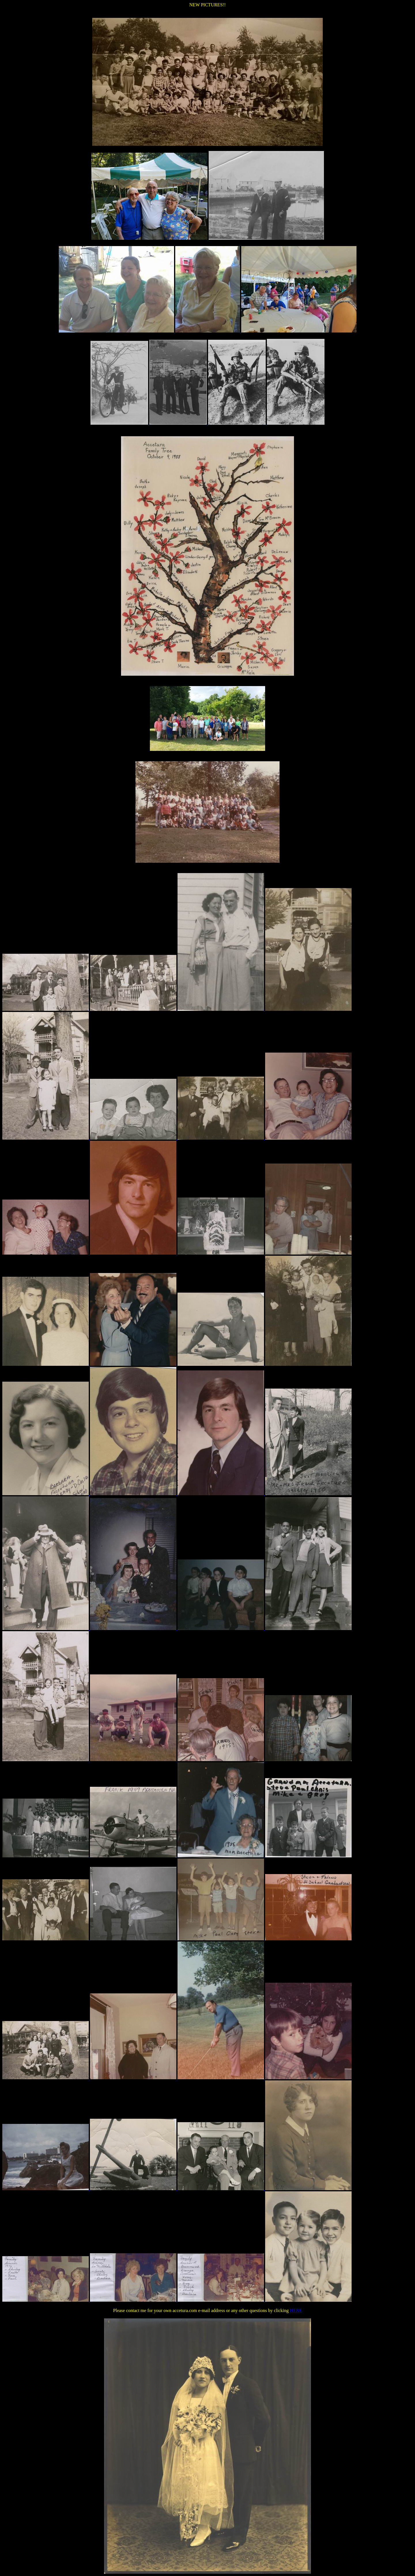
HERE (296, 2310)
